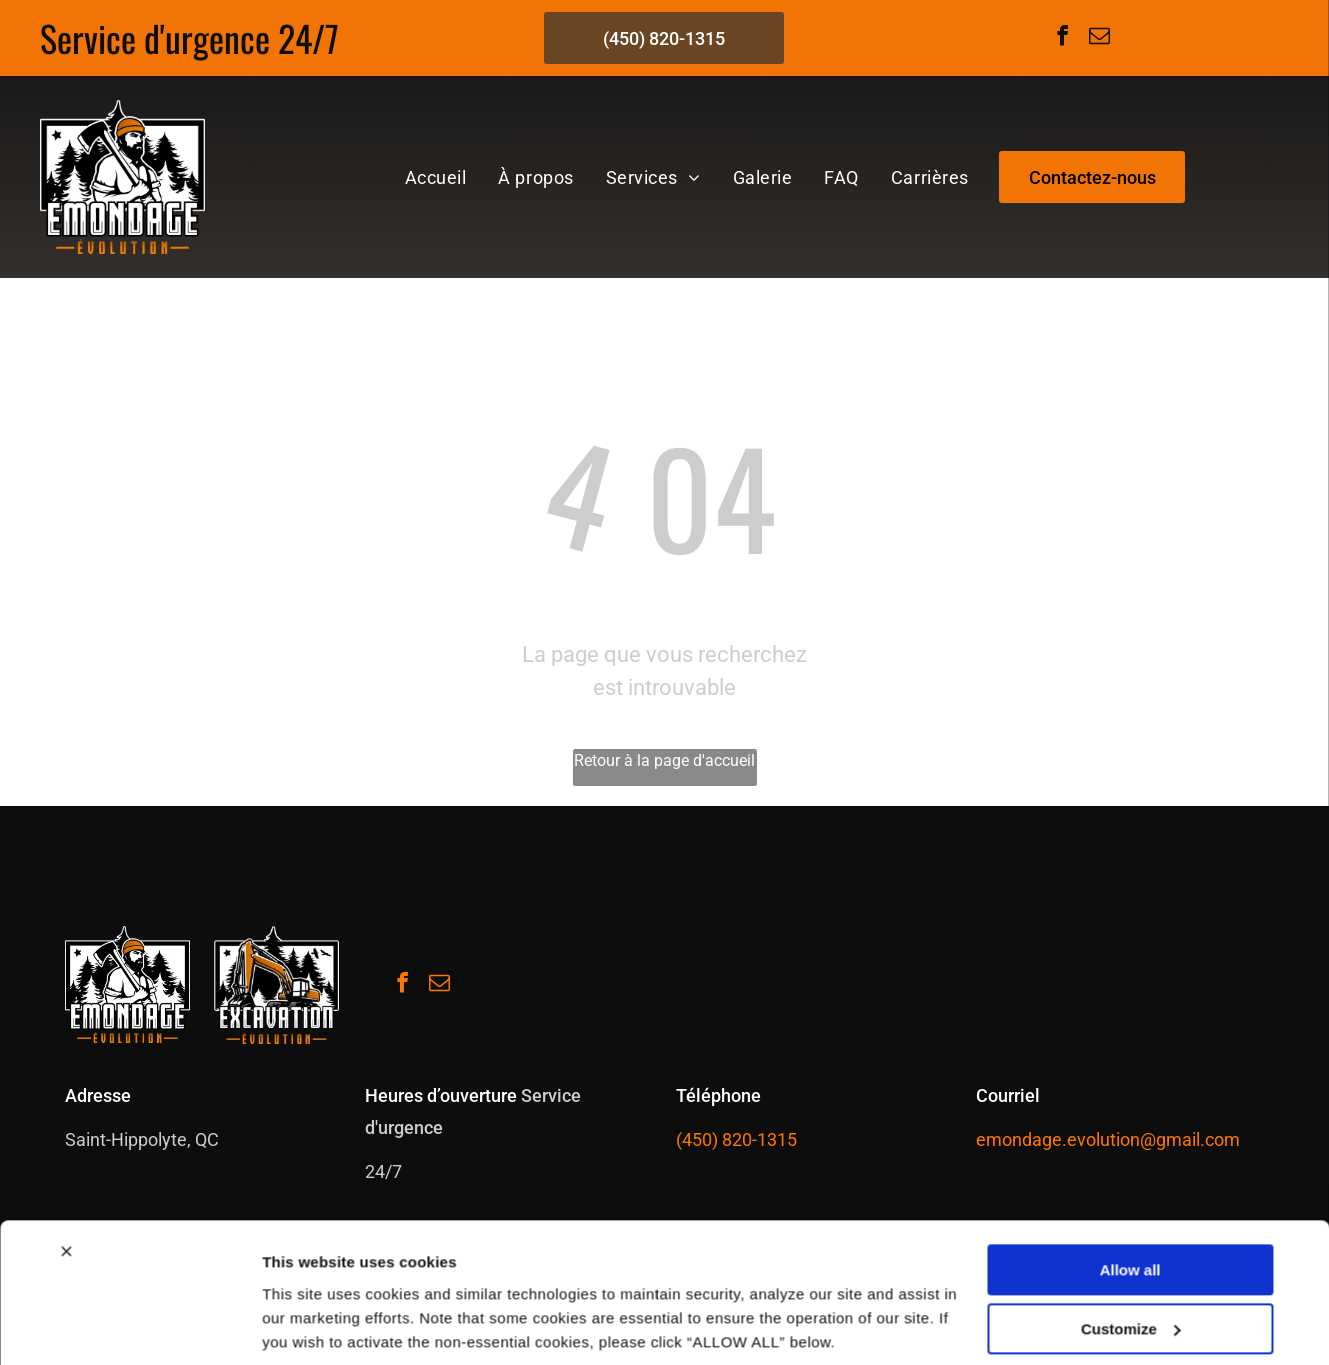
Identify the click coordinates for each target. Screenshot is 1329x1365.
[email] (1099, 38)
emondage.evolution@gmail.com (1108, 1139)
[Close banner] (66, 1180)
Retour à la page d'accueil (664, 760)
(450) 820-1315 (736, 1139)
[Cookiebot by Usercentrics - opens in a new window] (129, 1326)
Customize (1131, 1257)
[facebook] (1062, 38)
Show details (308, 1325)
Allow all (1130, 1198)
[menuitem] (436, 177)
